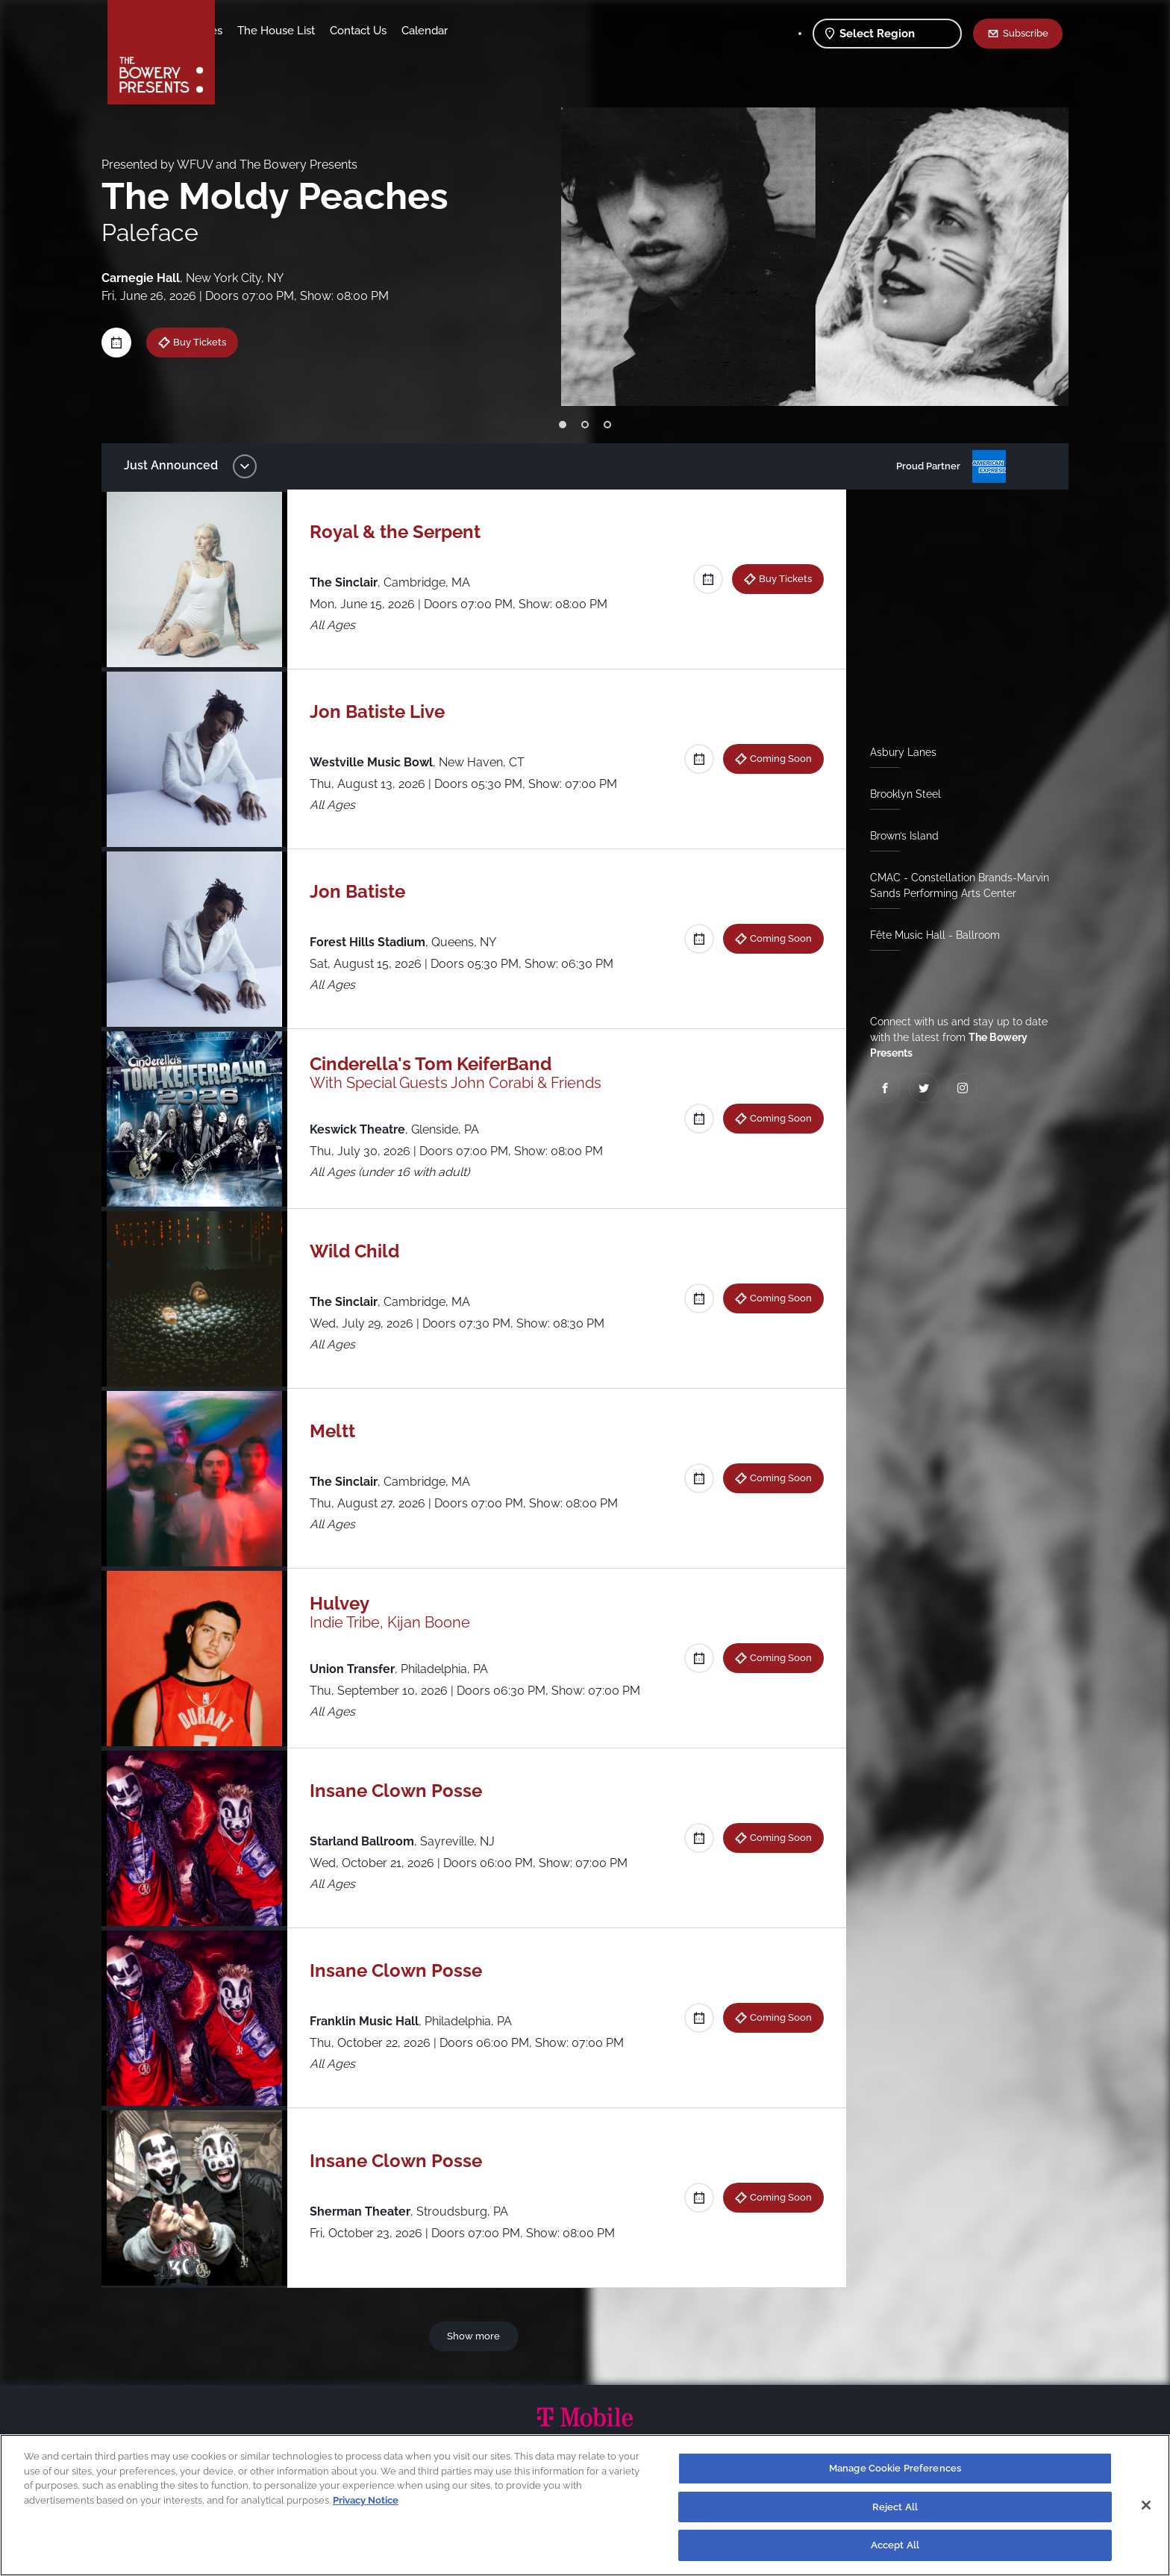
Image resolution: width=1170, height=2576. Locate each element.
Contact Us (475, 30)
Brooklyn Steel (899, 794)
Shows (248, 30)
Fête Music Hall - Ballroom (929, 935)
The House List (393, 30)
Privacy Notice (365, 2500)
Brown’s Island (898, 836)
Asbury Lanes (897, 752)
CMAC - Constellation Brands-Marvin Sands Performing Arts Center (953, 885)
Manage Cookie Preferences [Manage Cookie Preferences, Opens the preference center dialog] (895, 2468)
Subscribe (1025, 33)
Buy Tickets (210, 342)
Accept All (895, 2545)
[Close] (1146, 2505)
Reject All (895, 2507)
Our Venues (310, 30)
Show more (476, 2336)
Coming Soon (775, 758)
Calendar (542, 30)
